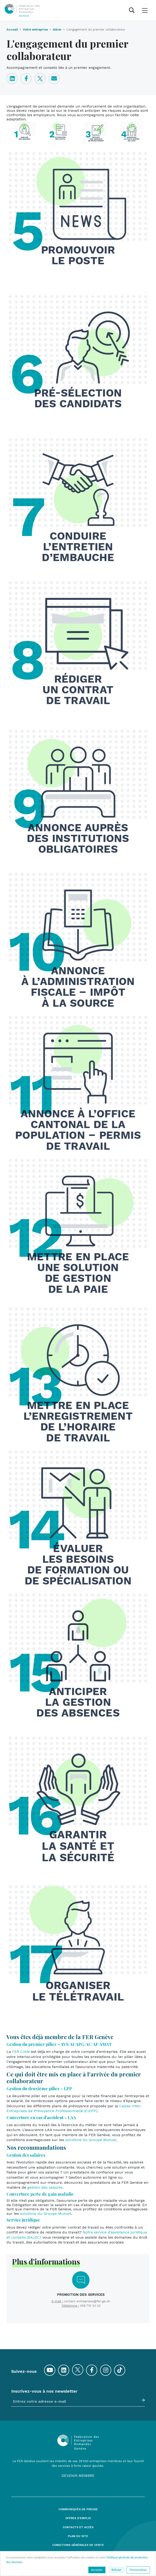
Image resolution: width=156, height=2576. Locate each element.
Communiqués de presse (78, 2509)
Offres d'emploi (78, 2518)
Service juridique (23, 2220)
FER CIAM (21, 2051)
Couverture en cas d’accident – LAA (41, 2117)
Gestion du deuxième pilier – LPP (39, 2088)
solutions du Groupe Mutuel (90, 2140)
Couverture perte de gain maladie (40, 2194)
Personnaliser (138, 2570)
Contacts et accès (78, 2527)
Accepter (97, 2570)
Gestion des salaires (26, 2155)
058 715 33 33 (90, 2305)
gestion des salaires (44, 2187)
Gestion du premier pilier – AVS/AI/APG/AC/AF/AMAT (59, 2044)
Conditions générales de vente (78, 2545)
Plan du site (78, 2536)
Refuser (116, 2570)
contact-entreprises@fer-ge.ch (87, 2301)
